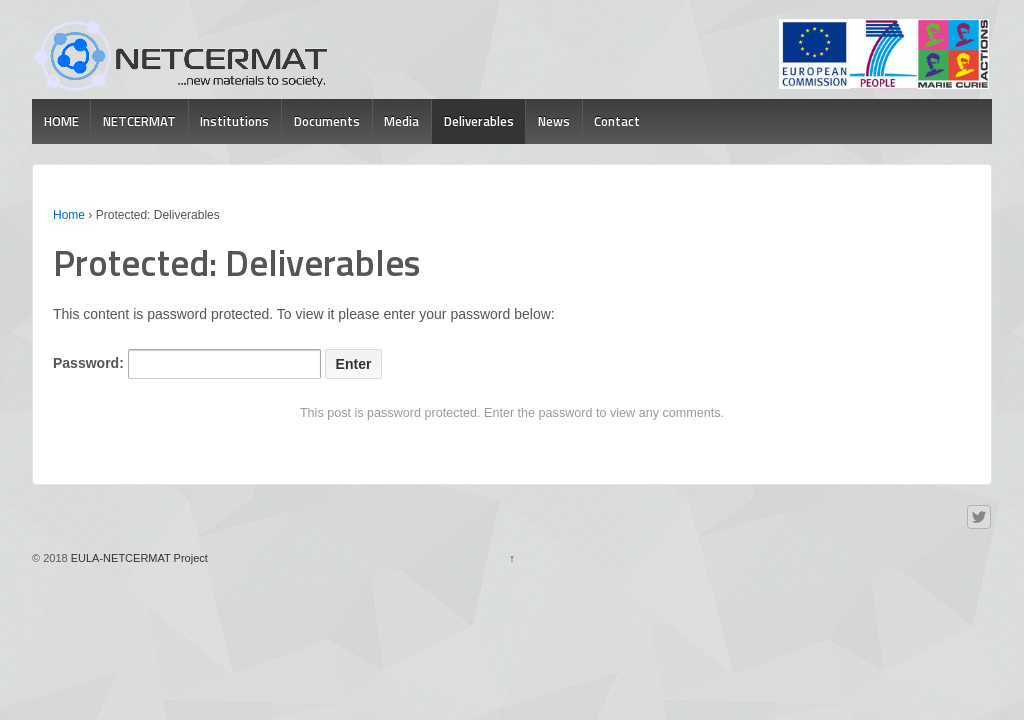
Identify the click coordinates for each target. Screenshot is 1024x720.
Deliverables (479, 121)
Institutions (234, 121)
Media (401, 121)
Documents (327, 121)
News (554, 121)
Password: (187, 364)
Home (69, 215)
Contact (617, 121)
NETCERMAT (139, 121)
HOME (61, 121)
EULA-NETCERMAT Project (138, 558)
